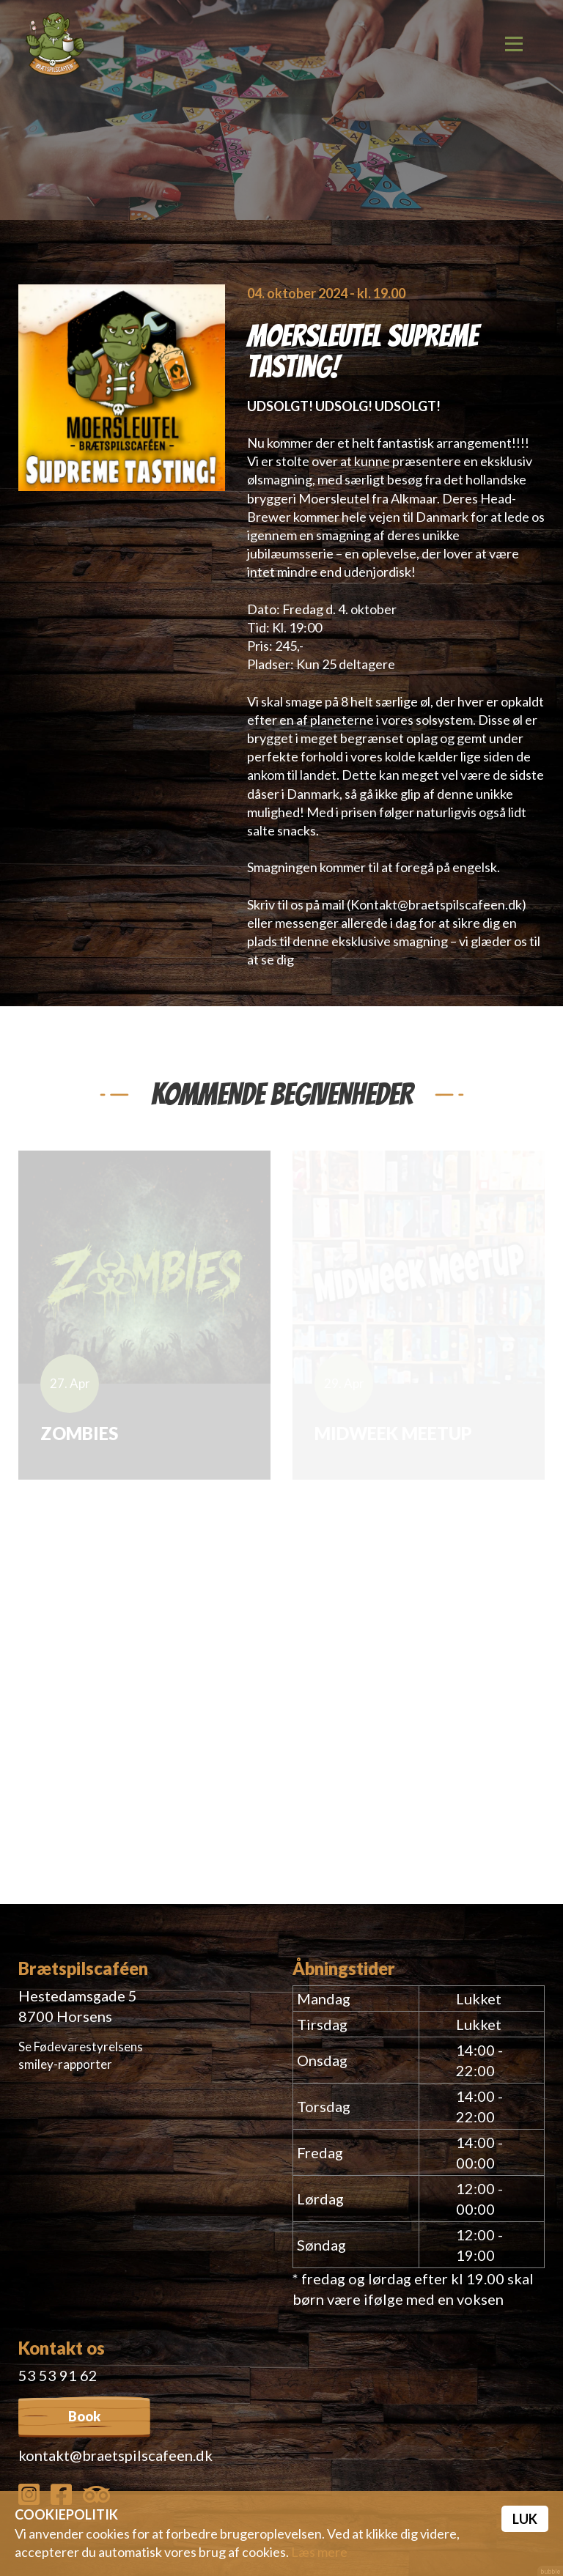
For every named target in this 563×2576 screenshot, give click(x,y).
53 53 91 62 (57, 2375)
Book (84, 2416)
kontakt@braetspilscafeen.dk (115, 2455)
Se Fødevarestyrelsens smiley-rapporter (80, 2055)
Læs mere (319, 2552)
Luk (524, 2519)
